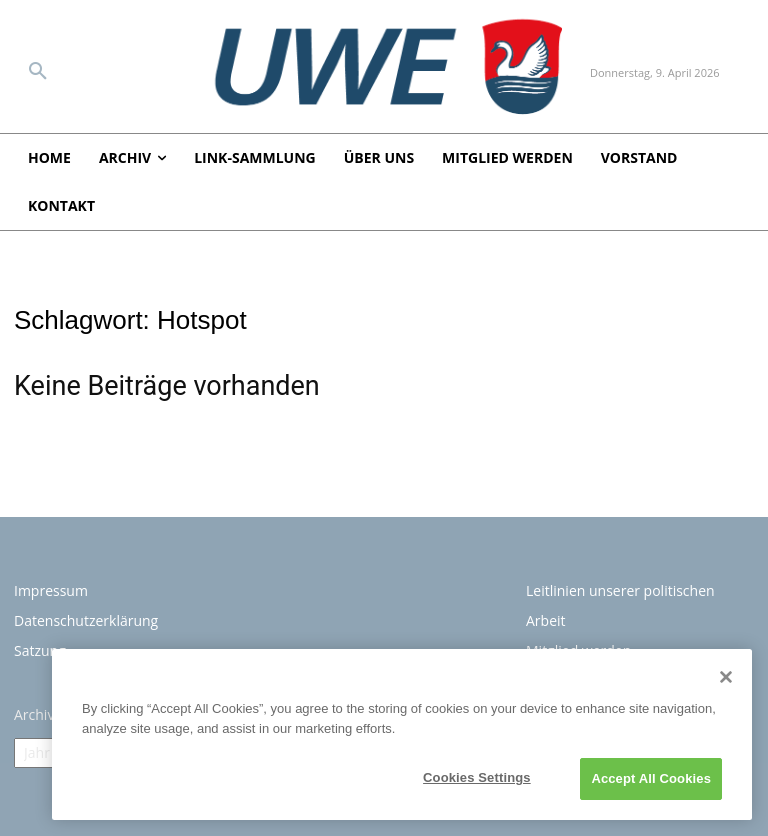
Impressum (51, 590)
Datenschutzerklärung (86, 620)
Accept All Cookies (651, 778)
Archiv (34, 714)
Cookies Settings (477, 777)
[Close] (726, 677)
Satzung (40, 650)
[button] (38, 72)
